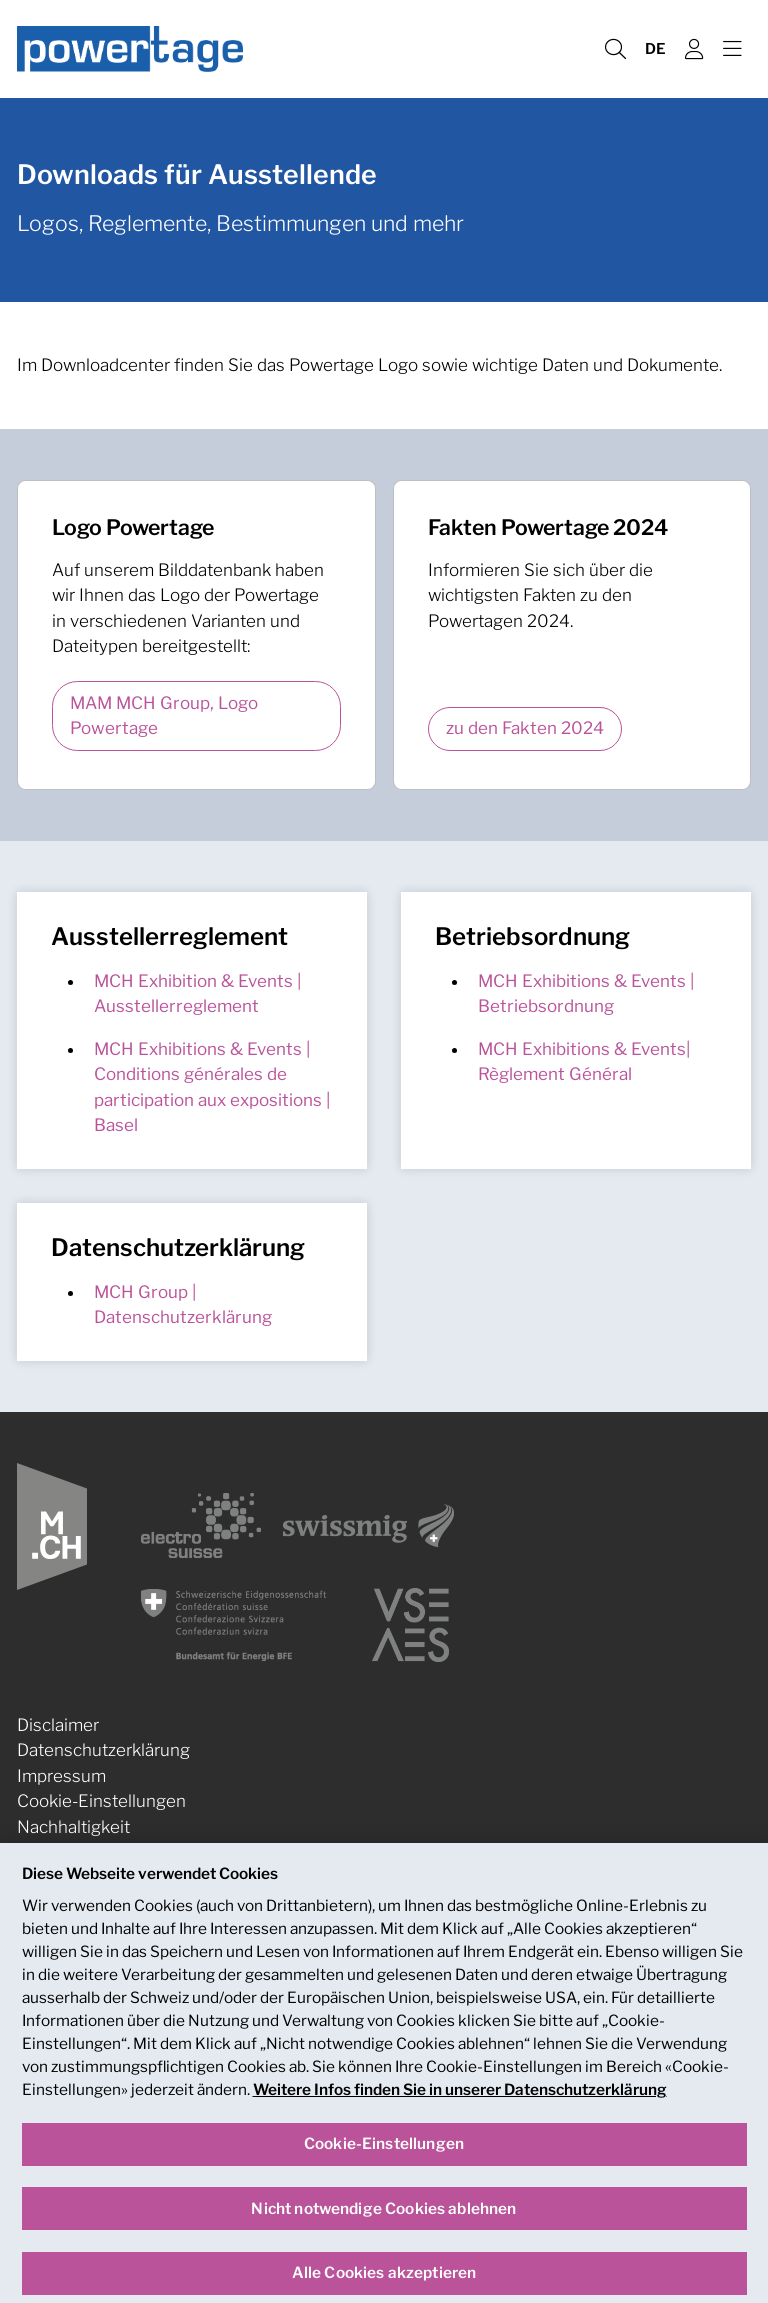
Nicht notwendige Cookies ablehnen (383, 2227)
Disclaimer (58, 1725)
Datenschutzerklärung (103, 1750)
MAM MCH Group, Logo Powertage (164, 716)
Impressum (61, 1776)
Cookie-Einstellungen (101, 1801)
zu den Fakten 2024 (525, 728)
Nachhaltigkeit (73, 1827)
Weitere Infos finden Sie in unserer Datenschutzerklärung (460, 2109)
